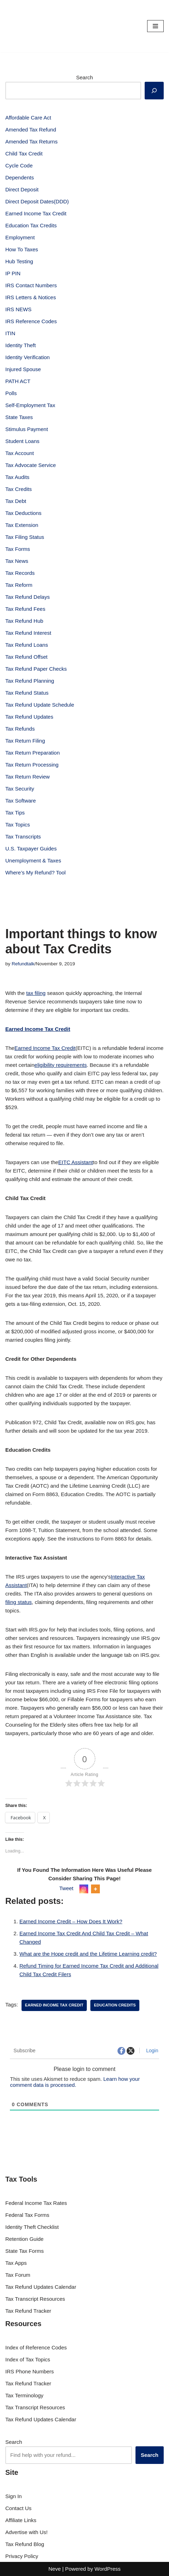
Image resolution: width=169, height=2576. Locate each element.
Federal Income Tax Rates (36, 2203)
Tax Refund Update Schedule (39, 705)
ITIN (10, 333)
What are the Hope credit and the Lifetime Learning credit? (88, 1954)
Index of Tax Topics (27, 2359)
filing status (18, 1602)
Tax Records (20, 573)
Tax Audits (17, 477)
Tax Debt (15, 501)
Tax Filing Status (24, 537)
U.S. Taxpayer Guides (31, 849)
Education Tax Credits (31, 225)
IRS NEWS (18, 309)
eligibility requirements (61, 1065)
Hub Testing (19, 261)
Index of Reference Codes (36, 2347)
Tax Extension (21, 525)
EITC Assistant (75, 1162)
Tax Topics (17, 825)
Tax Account (19, 453)
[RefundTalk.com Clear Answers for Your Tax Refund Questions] (26, 26)
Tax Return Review (27, 777)
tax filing (36, 993)
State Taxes (19, 417)
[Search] (154, 90)
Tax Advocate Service (30, 465)
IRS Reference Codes (31, 321)
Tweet (66, 1888)
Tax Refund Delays (27, 597)
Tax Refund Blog (24, 2544)
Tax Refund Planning (29, 681)
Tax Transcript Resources (35, 2299)
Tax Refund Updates (29, 717)
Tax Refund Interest (28, 633)
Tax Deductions (23, 513)
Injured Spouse (23, 369)
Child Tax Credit (24, 153)
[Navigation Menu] (155, 26)
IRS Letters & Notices (30, 297)
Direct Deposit (21, 189)
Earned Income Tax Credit (35, 213)
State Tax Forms (24, 2251)
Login (151, 2050)
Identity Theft (20, 345)
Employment (20, 237)
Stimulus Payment (26, 429)
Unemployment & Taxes (33, 860)
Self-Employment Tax (30, 405)
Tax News (16, 561)
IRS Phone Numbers (29, 2371)
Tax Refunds (20, 729)
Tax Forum (17, 2275)
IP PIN (12, 273)
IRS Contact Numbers (31, 285)
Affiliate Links (20, 2520)
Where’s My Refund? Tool (35, 872)
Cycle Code (19, 165)
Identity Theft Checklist (32, 2227)
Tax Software (20, 801)
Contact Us (18, 2508)
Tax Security (19, 789)
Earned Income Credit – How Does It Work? (70, 1921)
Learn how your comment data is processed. (75, 2082)
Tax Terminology (24, 2395)
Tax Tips (15, 813)
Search (84, 77)
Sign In (13, 2496)
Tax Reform (18, 585)
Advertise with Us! (26, 2532)
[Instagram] (83, 1889)
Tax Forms (17, 549)
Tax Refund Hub (24, 621)
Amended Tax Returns (31, 142)
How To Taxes (21, 249)
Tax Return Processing (32, 765)
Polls (11, 393)
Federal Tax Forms (27, 2215)
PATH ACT (17, 381)
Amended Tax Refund (30, 130)
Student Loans (22, 441)
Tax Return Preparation (32, 753)
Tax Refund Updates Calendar (40, 2287)
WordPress (108, 2569)
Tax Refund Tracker (28, 2311)
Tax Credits (18, 489)
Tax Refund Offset (26, 657)
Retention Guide (24, 2239)
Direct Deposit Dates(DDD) (37, 201)
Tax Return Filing (25, 741)
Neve (54, 2569)
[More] (95, 1889)
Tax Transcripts (23, 837)
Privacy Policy (21, 2556)
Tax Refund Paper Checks (36, 669)
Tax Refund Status (27, 693)
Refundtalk (23, 963)
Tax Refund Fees (25, 609)
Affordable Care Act (28, 118)
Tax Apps (16, 2263)
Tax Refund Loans (26, 645)
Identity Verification (27, 357)
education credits (115, 2005)
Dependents (19, 177)
